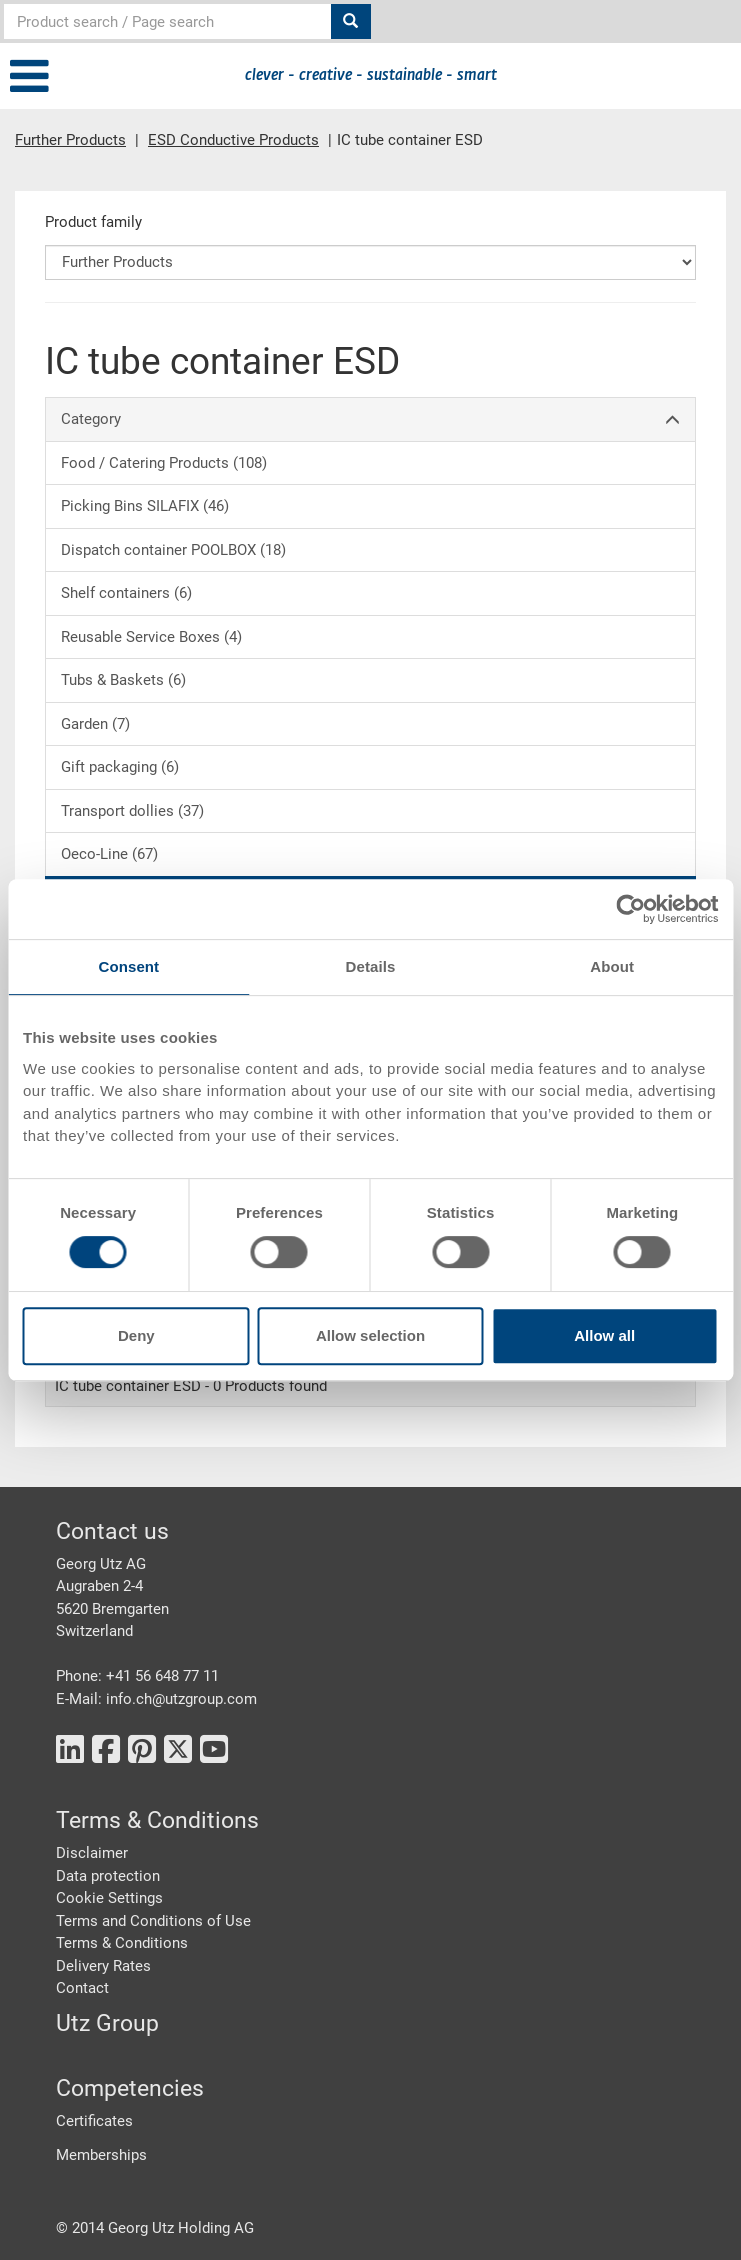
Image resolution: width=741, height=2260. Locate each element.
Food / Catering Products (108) (164, 463)
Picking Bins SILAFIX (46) (145, 506)
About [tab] (612, 966)
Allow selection (370, 1335)
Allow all (604, 1335)
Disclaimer (92, 1853)
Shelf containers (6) (126, 593)
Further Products (70, 140)
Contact (82, 1988)
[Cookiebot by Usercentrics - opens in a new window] (630, 909)
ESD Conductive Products (233, 140)
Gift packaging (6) (120, 767)
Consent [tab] (128, 966)
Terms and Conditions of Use (153, 1921)
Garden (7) (95, 724)
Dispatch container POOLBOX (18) (173, 550)
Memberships (101, 2155)
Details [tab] (371, 966)
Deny (136, 1335)
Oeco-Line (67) (109, 854)
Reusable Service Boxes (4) (151, 637)
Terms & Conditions (122, 1943)
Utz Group (107, 2023)
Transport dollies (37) (132, 811)
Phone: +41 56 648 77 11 (137, 1676)
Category (370, 419)
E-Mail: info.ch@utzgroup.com (156, 1699)
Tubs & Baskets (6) (123, 680)
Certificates (94, 2121)
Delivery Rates (103, 1966)
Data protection (108, 1876)
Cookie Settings (109, 1898)
